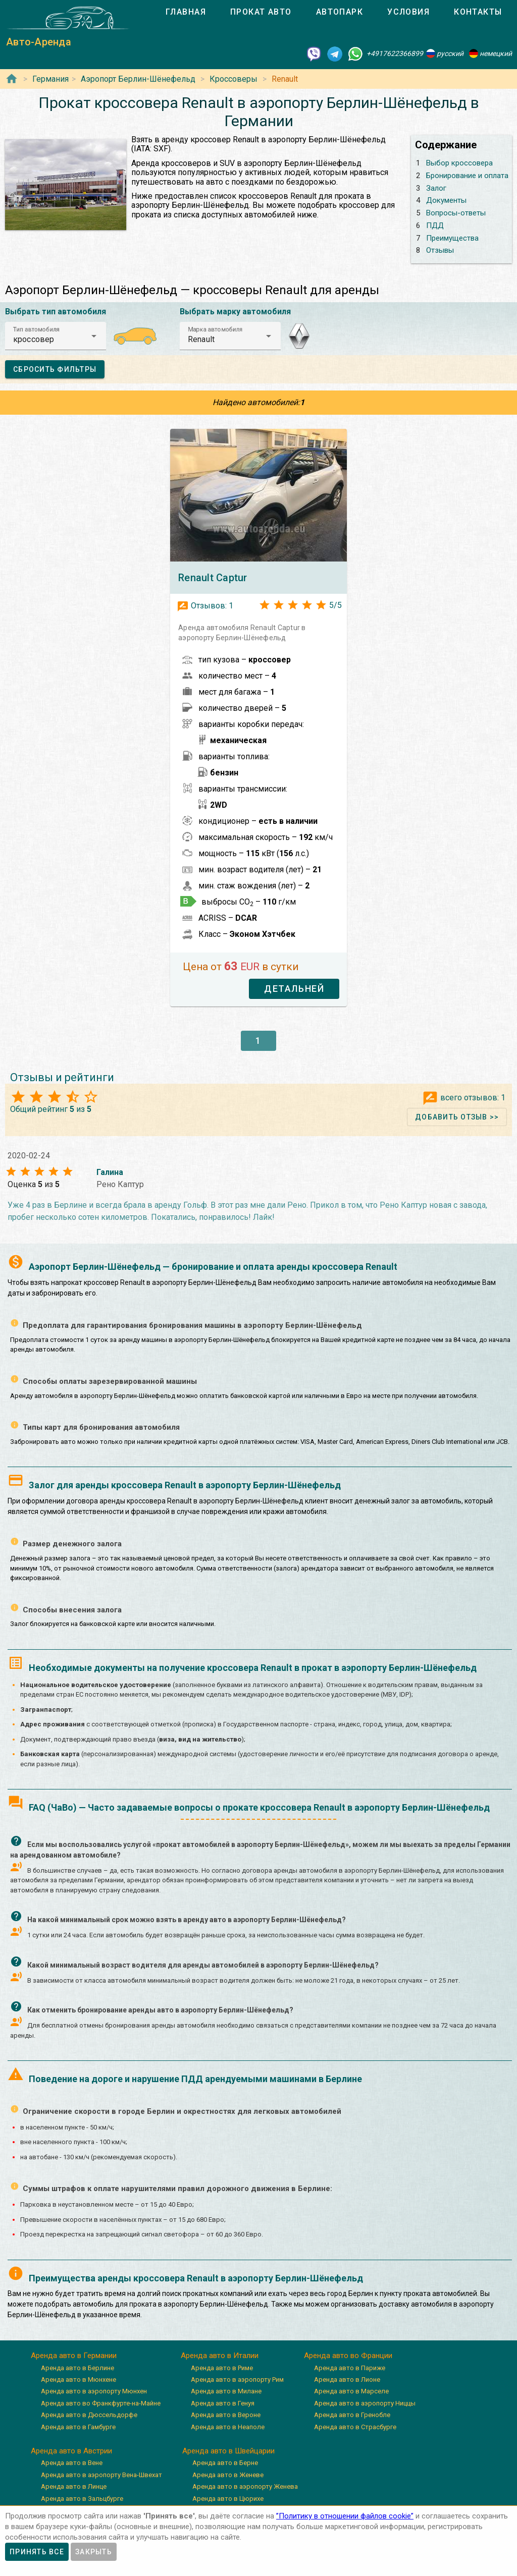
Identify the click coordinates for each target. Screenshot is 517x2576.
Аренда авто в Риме (222, 2368)
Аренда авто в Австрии (71, 2450)
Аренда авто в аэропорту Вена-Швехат (101, 2475)
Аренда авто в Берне (225, 2463)
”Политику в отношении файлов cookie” (344, 2516)
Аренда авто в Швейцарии (228, 2450)
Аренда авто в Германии (74, 2355)
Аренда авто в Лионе (347, 2379)
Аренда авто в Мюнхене (78, 2379)
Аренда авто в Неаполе (228, 2427)
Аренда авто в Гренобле (352, 2415)
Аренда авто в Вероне (226, 2415)
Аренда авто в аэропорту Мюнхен (94, 2391)
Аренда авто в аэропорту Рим (237, 2379)
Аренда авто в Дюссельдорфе (89, 2415)
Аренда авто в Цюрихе (228, 2498)
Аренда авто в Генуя (222, 2403)
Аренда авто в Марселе (351, 2391)
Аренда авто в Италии (219, 2355)
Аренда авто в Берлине (77, 2368)
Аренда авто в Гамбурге (78, 2427)
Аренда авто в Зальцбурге (82, 2498)
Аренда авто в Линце (74, 2486)
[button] (55, 336)
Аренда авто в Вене (71, 2463)
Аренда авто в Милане (226, 2391)
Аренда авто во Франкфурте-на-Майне (101, 2403)
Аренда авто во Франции (348, 2355)
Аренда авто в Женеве (228, 2475)
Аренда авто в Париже (349, 2368)
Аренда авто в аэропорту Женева (245, 2486)
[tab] (185, 12)
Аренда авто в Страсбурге (355, 2427)
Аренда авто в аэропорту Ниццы (365, 2403)
